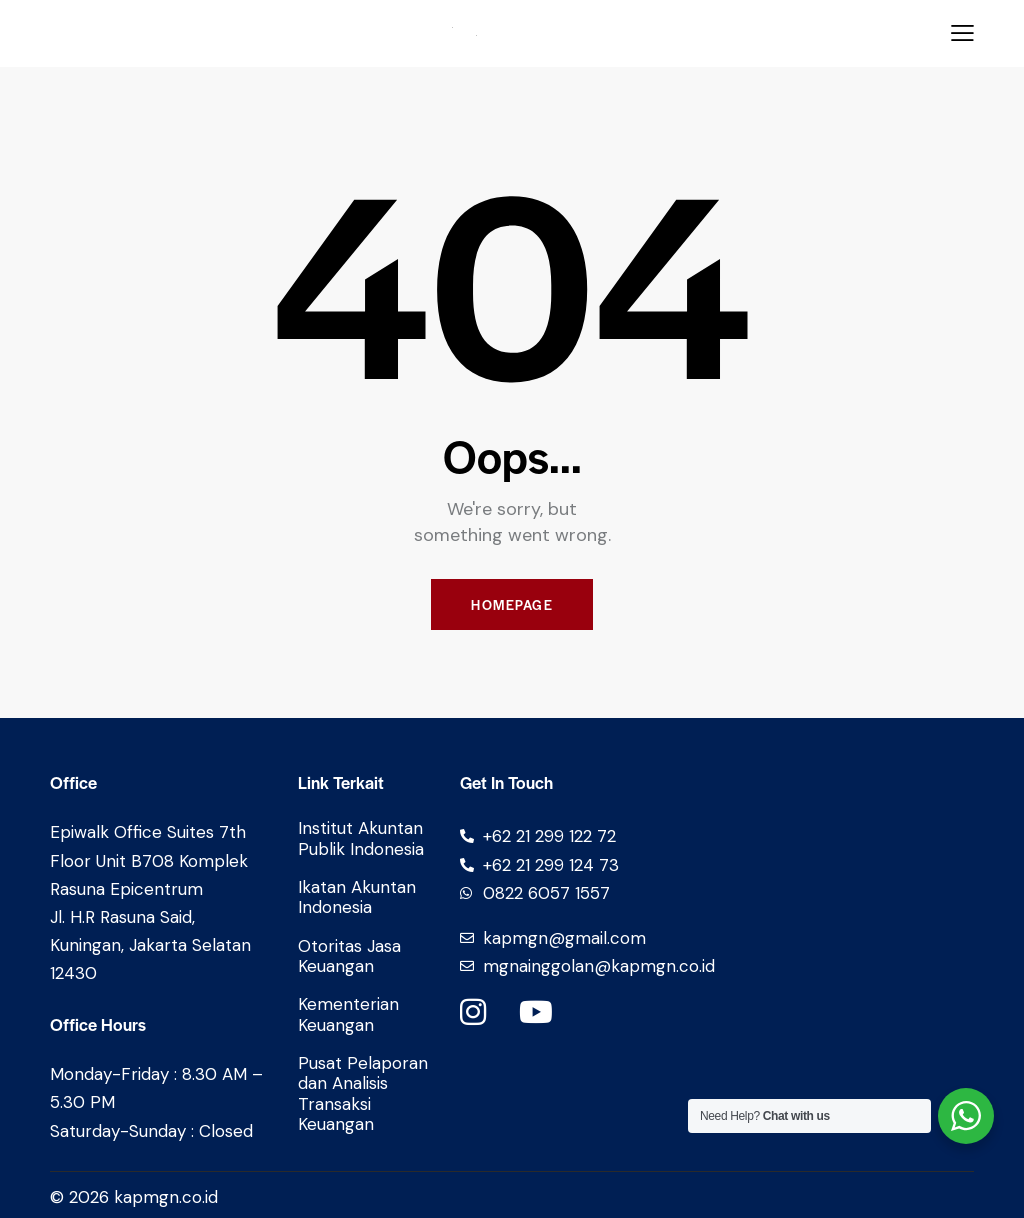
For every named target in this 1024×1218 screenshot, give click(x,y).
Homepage (512, 604)
